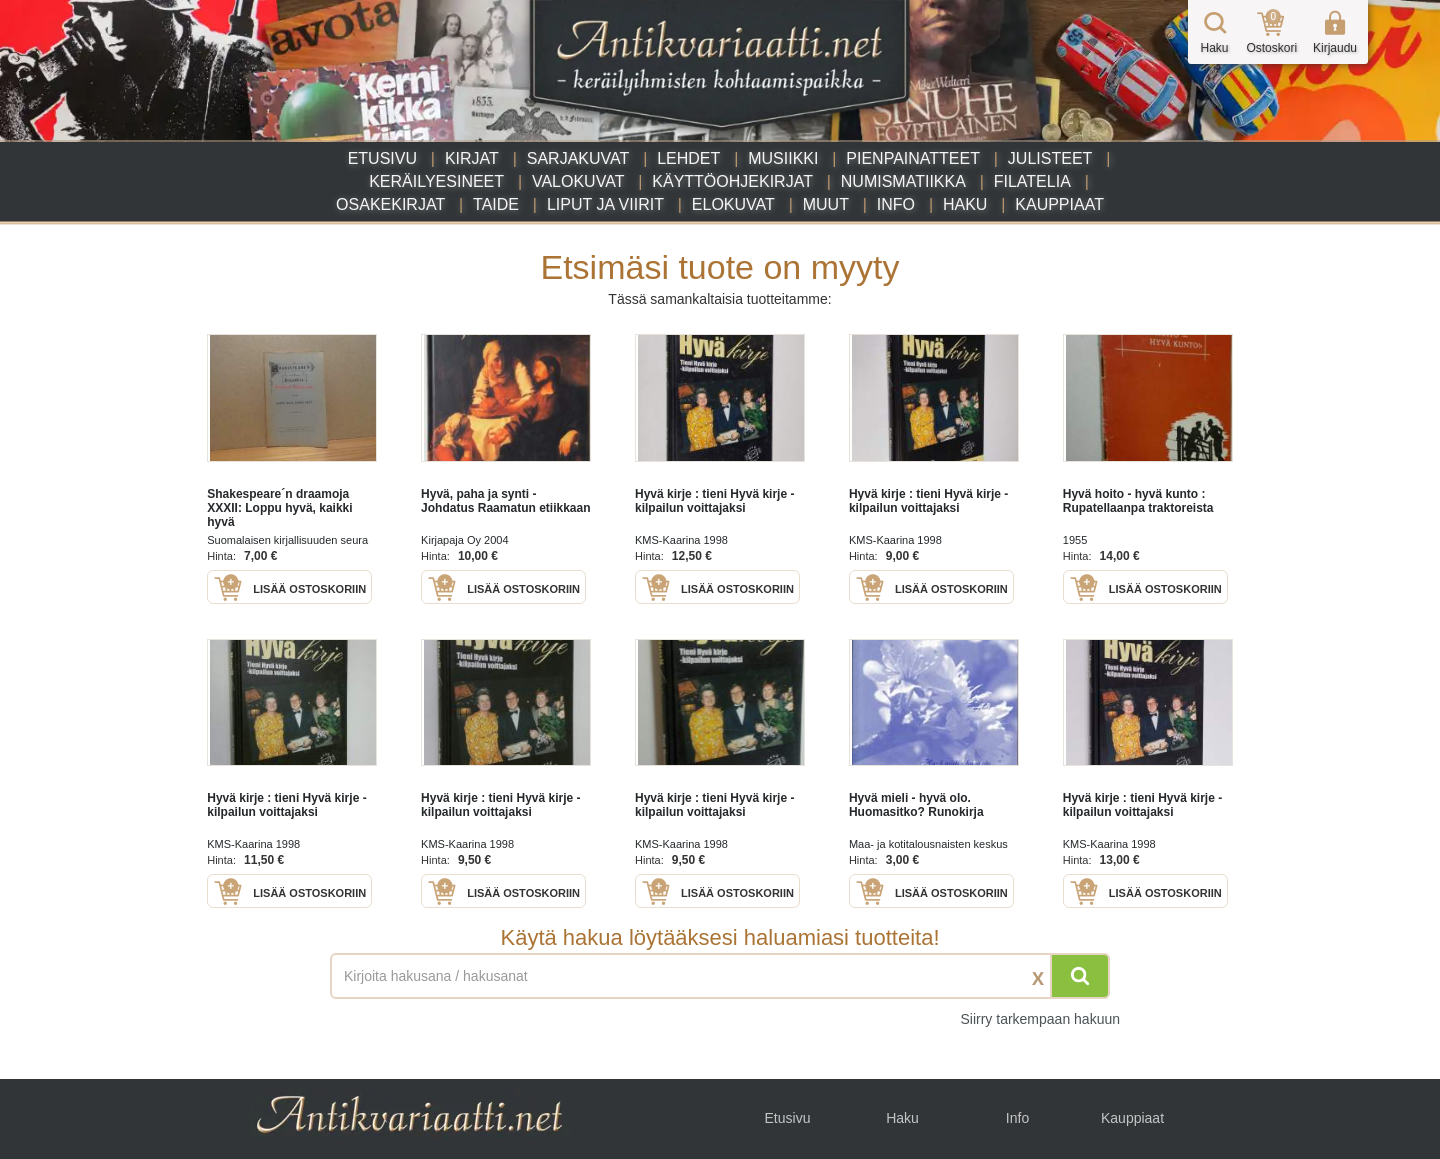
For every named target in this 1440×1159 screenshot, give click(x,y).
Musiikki (783, 158)
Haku (965, 204)
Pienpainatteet (913, 158)
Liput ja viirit (605, 204)
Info (896, 204)
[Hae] (1080, 976)
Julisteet (1050, 158)
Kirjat (472, 158)
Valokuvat (578, 181)
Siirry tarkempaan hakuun (1040, 1019)
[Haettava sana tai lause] (720, 976)
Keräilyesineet (436, 181)
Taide (496, 204)
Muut (826, 204)
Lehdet (688, 158)
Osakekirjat (390, 204)
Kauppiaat (1059, 204)
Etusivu (382, 158)
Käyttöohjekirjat (732, 181)
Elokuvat (733, 204)
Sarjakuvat (578, 158)
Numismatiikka (903, 181)
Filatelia (1032, 181)
